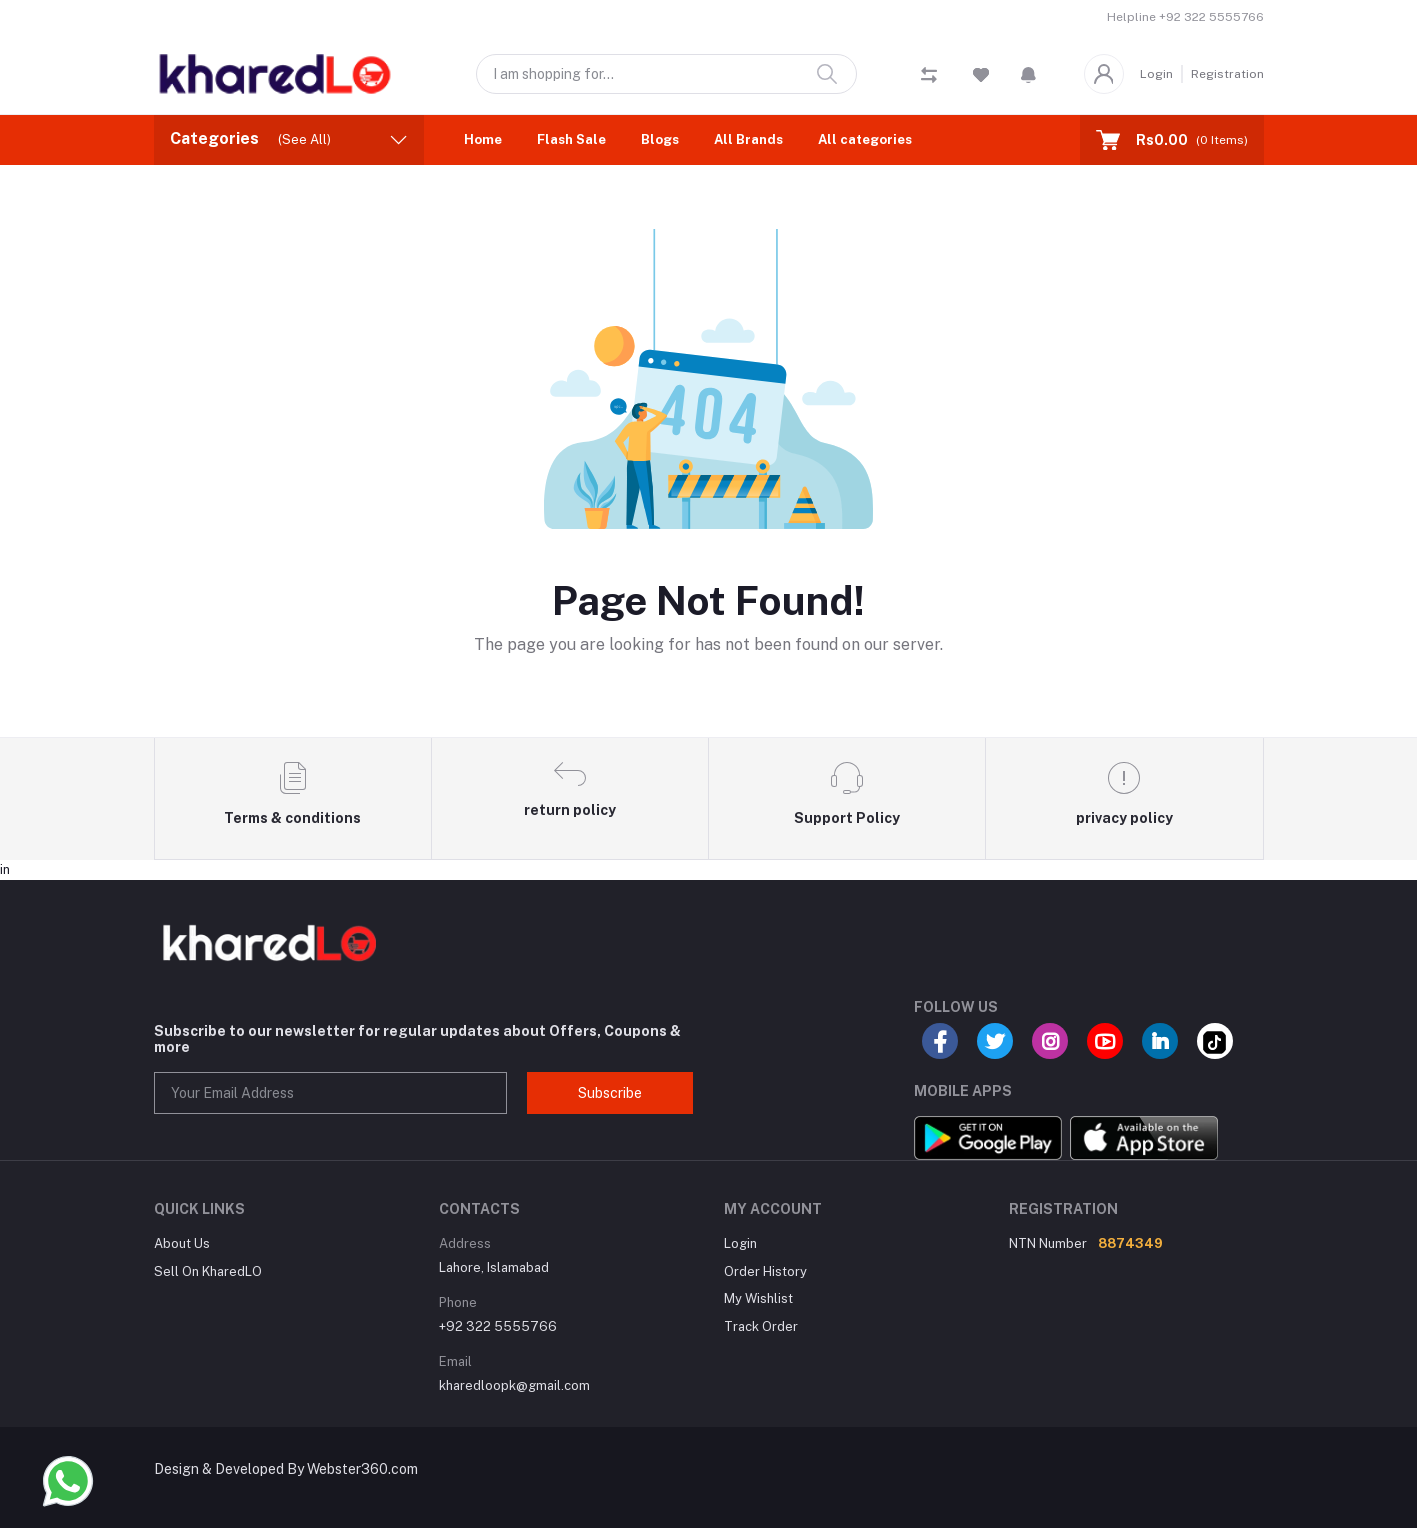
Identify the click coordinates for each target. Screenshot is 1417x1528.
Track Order (761, 1326)
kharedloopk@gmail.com (514, 1385)
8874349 (1130, 1243)
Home (483, 139)
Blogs (660, 139)
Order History (765, 1271)
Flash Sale (571, 139)
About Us (182, 1243)
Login (1156, 74)
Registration (1227, 74)
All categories (865, 139)
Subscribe (610, 1093)
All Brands (748, 139)
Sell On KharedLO (208, 1271)
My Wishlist (758, 1298)
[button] (1028, 74)
